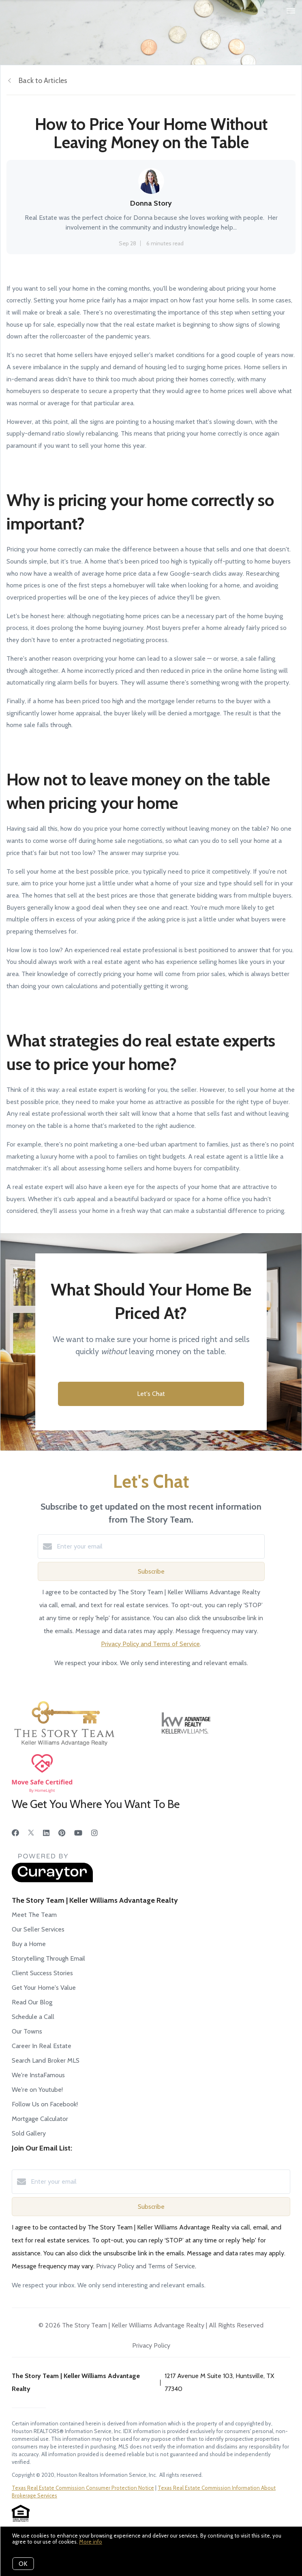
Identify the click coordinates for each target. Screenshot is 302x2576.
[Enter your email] (159, 1546)
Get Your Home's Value (44, 1987)
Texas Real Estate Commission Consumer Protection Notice (83, 2488)
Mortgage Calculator (40, 2119)
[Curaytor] (52, 1880)
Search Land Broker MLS (45, 2060)
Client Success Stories (42, 1973)
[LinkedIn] (46, 1833)
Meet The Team (34, 1915)
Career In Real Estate (41, 2046)
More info (90, 2541)
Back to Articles (43, 80)
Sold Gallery (29, 2133)
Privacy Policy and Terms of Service (150, 1644)
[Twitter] (31, 1833)
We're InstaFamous (38, 2075)
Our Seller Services (38, 1929)
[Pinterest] (61, 1833)
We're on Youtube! (37, 2089)
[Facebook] (15, 1833)
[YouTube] (78, 1833)
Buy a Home (29, 1944)
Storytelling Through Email (48, 1958)
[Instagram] (94, 1833)
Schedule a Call (33, 2017)
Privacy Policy (151, 2345)
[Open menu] (291, 11)
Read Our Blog (32, 2002)
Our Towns (27, 2031)
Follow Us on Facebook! (45, 2104)
